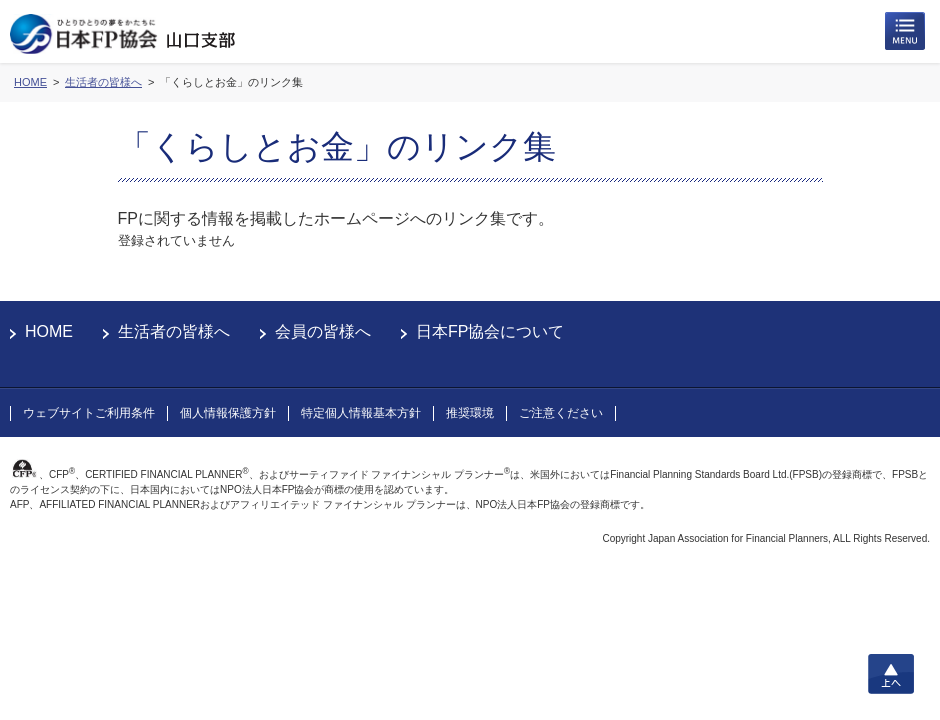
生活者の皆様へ (174, 331)
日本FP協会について (490, 331)
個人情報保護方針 (228, 413)
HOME (49, 331)
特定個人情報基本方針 (361, 413)
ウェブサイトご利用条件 (89, 413)
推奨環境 (470, 413)
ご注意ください (561, 413)
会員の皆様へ (323, 331)
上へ (891, 674)
